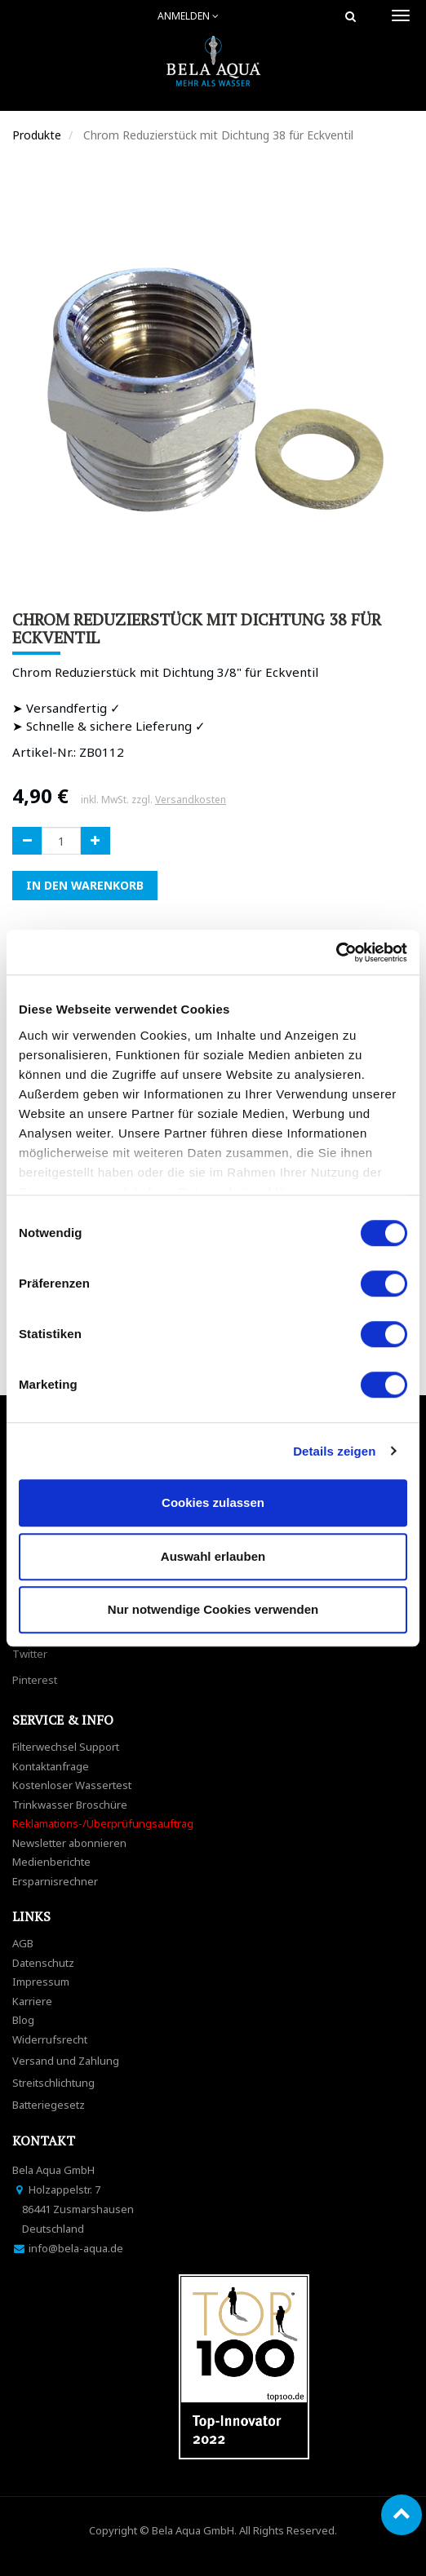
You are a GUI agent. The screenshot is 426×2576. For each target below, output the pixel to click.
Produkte (36, 135)
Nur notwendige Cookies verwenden (213, 1609)
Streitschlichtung (53, 2082)
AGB (22, 1943)
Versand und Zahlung (65, 2060)
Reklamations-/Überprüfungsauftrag (102, 1823)
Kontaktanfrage (50, 1766)
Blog (23, 2020)
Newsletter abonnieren (69, 1843)
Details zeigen (334, 1451)
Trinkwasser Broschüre (69, 1804)
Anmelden (188, 16)
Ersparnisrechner (55, 1881)
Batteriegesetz (48, 2104)
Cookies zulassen (213, 1502)
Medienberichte (51, 1861)
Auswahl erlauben (213, 1556)
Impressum (40, 1981)
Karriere (32, 2001)
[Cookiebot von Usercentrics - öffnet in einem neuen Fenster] (335, 952)
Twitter (29, 1653)
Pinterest (34, 1679)
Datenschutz (43, 1962)
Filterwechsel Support (65, 1746)
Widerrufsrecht (49, 2039)
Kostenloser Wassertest (71, 1785)
